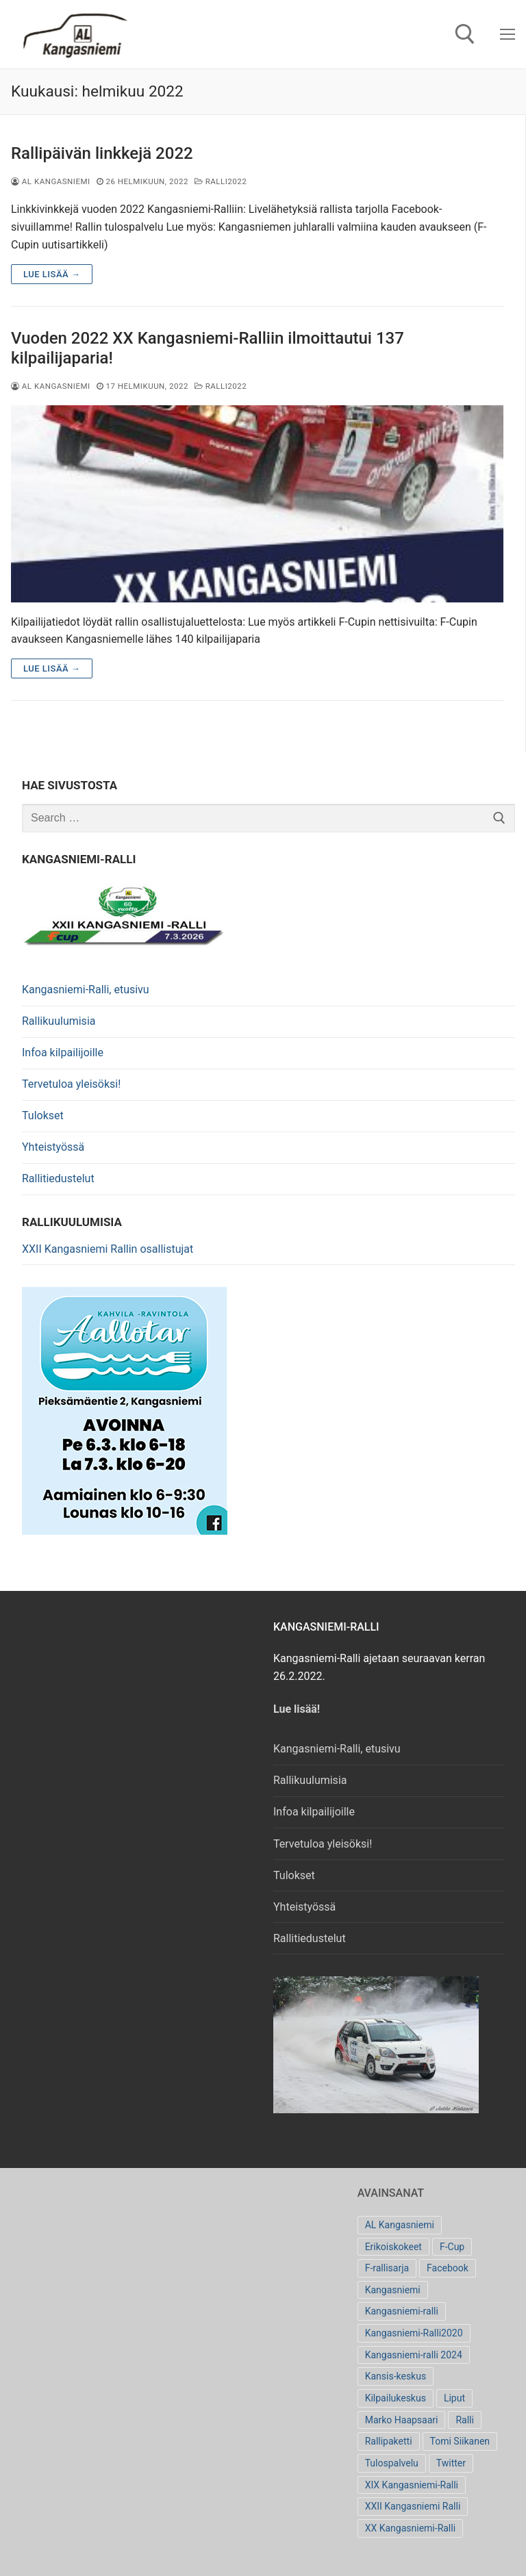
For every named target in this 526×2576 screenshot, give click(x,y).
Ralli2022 (221, 181)
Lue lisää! (298, 1709)
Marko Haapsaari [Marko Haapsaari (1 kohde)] (401, 2419)
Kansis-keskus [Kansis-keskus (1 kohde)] (396, 2376)
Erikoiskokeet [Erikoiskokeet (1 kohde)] (393, 2246)
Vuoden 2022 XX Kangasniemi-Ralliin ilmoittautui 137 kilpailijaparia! (207, 348)
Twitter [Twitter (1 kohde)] (451, 2463)
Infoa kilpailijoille (62, 1052)
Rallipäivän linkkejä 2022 (102, 153)
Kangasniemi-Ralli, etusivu (85, 989)
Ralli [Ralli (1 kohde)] (464, 2419)
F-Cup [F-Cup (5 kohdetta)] (452, 2246)
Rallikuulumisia (58, 1021)
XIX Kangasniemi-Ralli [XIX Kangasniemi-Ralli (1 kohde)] (411, 2484)
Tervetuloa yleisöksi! (71, 1084)
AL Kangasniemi (50, 181)
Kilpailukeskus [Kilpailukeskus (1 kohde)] (395, 2398)
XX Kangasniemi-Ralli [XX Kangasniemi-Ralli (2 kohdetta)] (410, 2528)
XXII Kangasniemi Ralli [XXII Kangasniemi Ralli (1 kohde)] (413, 2506)
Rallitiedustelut (58, 1178)
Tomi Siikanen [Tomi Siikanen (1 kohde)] (460, 2441)
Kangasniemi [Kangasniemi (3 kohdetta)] (393, 2289)
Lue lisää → (51, 274)
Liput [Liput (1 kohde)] (454, 2398)
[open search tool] (465, 34)
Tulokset (43, 1115)
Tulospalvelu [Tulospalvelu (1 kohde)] (391, 2463)
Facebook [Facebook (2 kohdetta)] (447, 2267)
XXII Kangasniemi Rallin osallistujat (107, 1248)
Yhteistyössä (53, 1146)
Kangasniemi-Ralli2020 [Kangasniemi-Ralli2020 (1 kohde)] (414, 2333)
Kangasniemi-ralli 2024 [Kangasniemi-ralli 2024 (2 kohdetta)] (413, 2354)
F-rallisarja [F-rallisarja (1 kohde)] (387, 2267)
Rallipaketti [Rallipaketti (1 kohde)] (388, 2441)
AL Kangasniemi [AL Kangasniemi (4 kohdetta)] (399, 2224)
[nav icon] (507, 34)
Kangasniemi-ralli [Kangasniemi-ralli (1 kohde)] (401, 2311)
